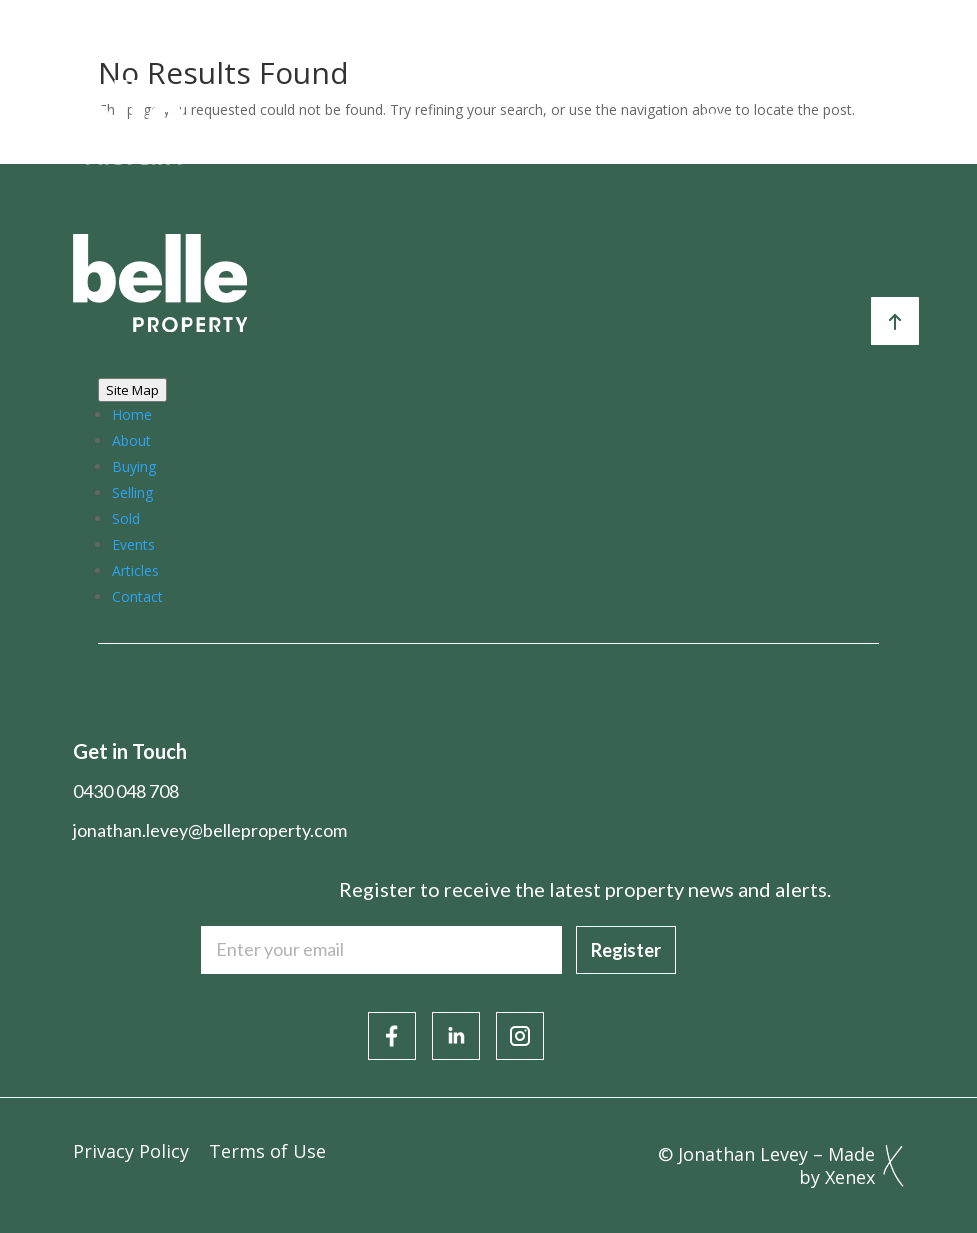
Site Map (132, 390)
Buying (134, 466)
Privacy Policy (131, 1151)
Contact (137, 596)
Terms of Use (267, 1151)
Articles (135, 570)
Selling (132, 492)
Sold (126, 518)
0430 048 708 (126, 791)
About (131, 440)
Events (133, 544)
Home (132, 414)
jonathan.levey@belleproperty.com (210, 830)
